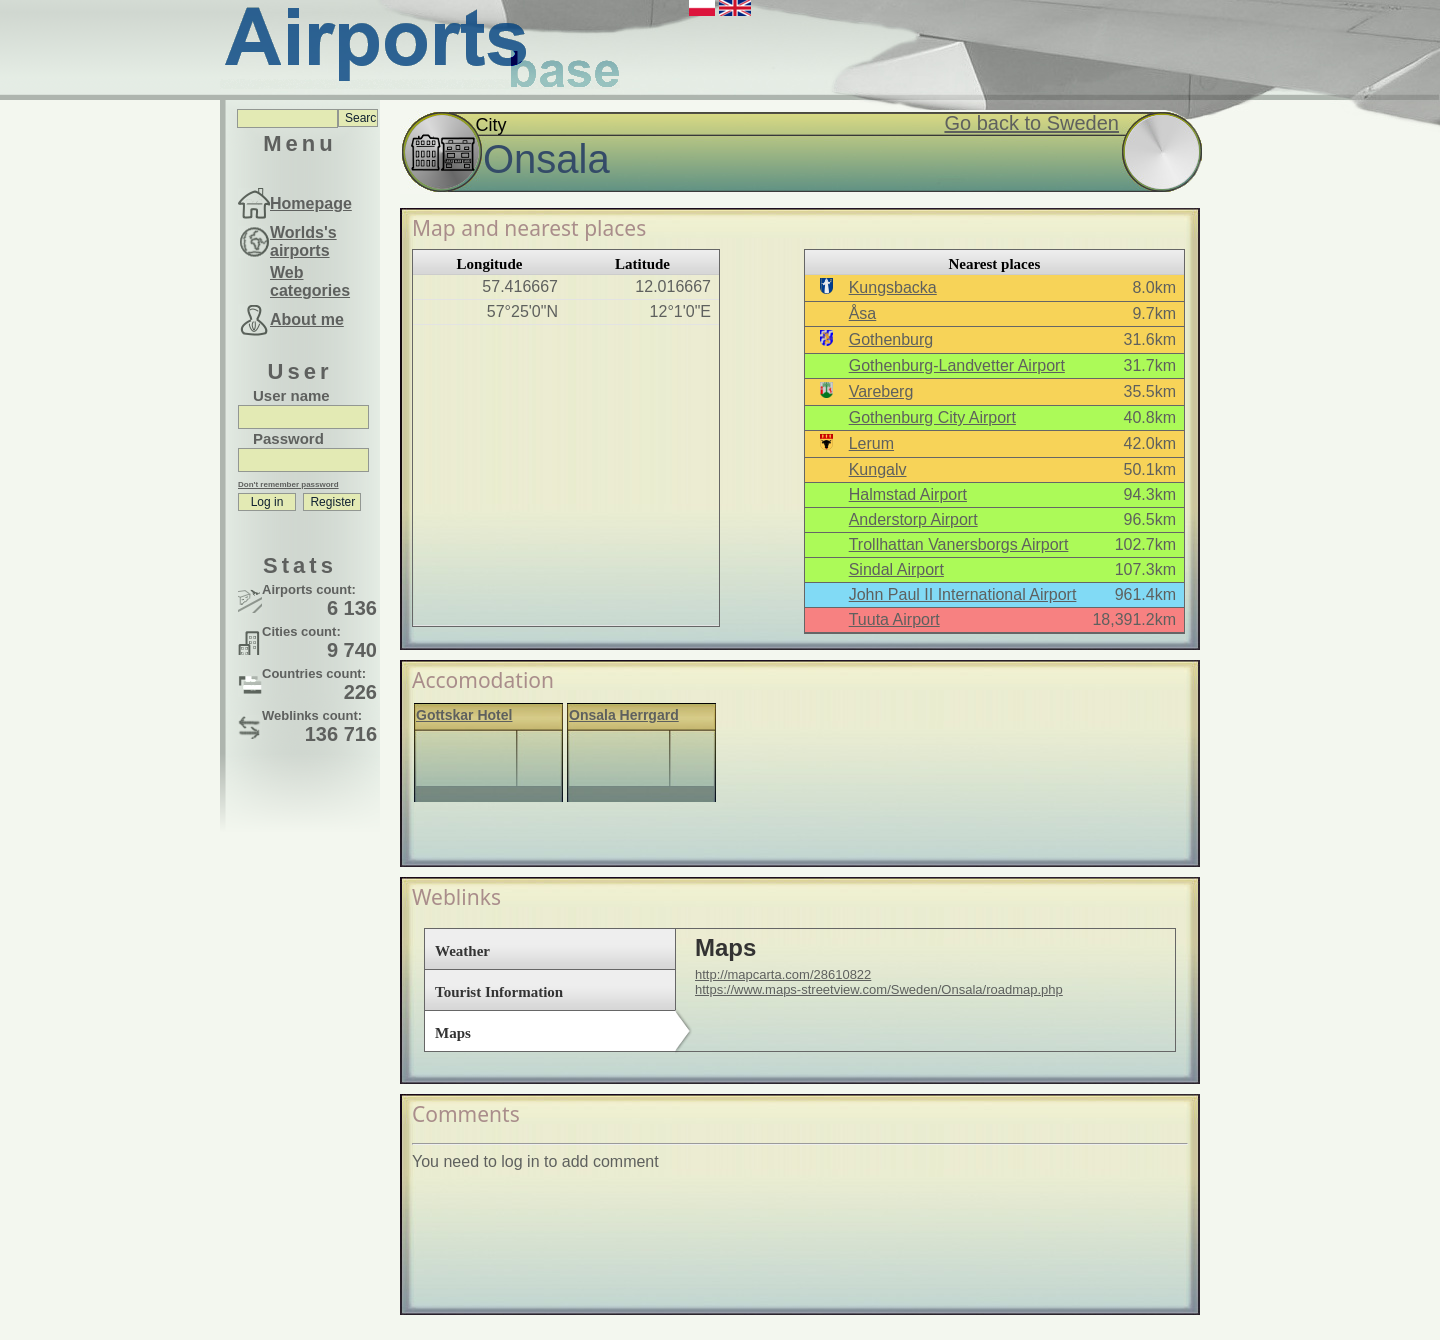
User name (291, 395)
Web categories (310, 281)
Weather (462, 951)
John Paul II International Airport (963, 594)
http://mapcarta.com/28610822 (783, 974)
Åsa (863, 313)
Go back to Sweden (1031, 123)
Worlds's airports (303, 241)
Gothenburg (891, 339)
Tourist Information (499, 992)
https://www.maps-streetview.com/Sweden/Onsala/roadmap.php (879, 989)
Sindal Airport (896, 569)
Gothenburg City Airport (932, 417)
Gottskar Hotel (464, 715)
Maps (453, 1033)
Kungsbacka (893, 287)
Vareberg (881, 391)
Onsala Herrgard (624, 715)
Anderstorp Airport (913, 519)
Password (288, 438)
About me (307, 319)
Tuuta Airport (894, 619)
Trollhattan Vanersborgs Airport (959, 544)
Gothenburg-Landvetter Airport (957, 365)
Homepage (311, 203)
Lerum (871, 443)
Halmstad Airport (908, 494)
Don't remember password (288, 484)
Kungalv (878, 469)
